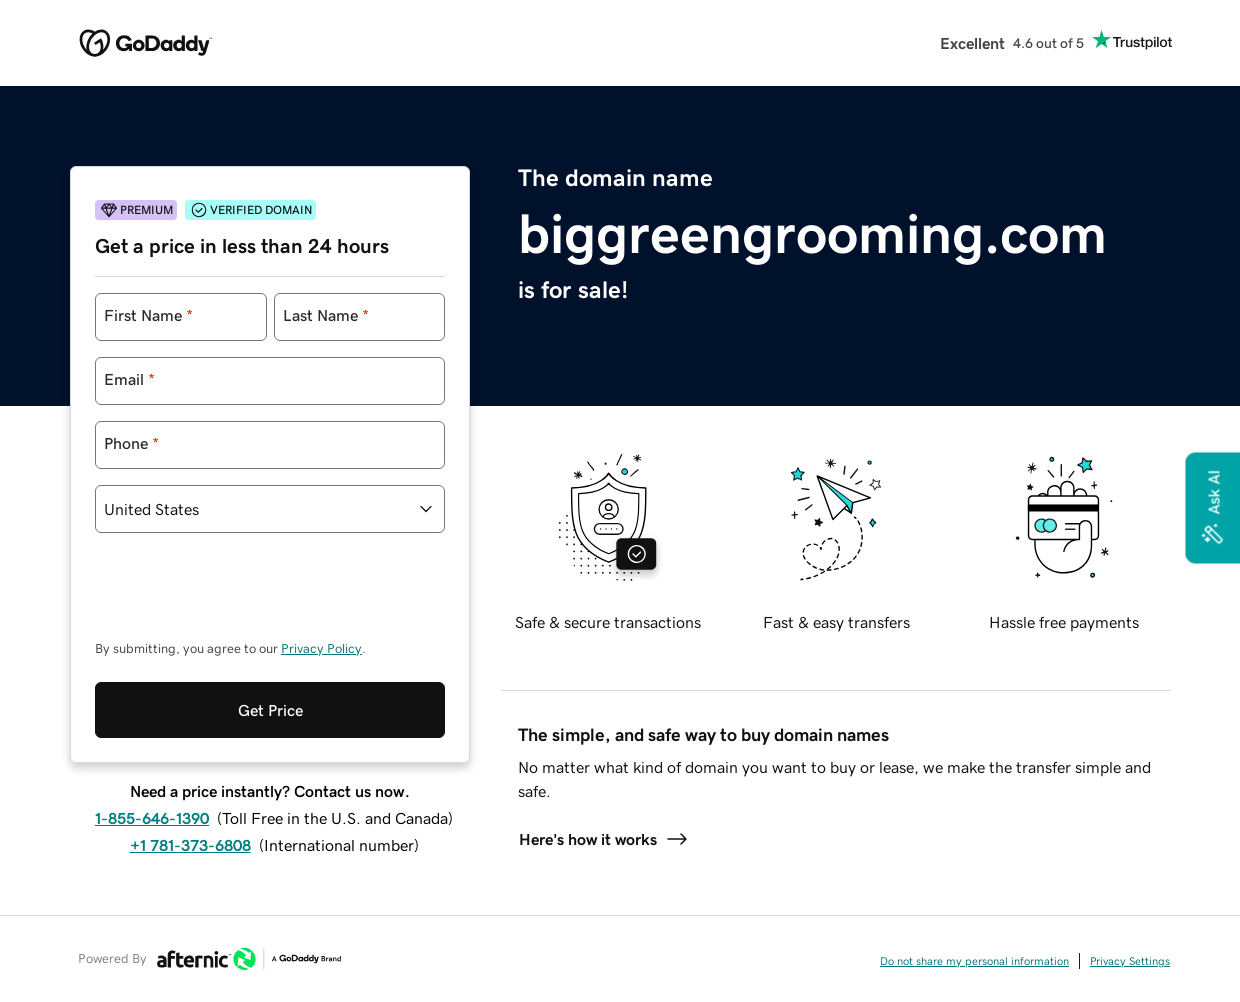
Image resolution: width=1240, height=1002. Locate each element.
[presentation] (247, 596)
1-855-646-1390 (152, 818)
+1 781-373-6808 (190, 845)
